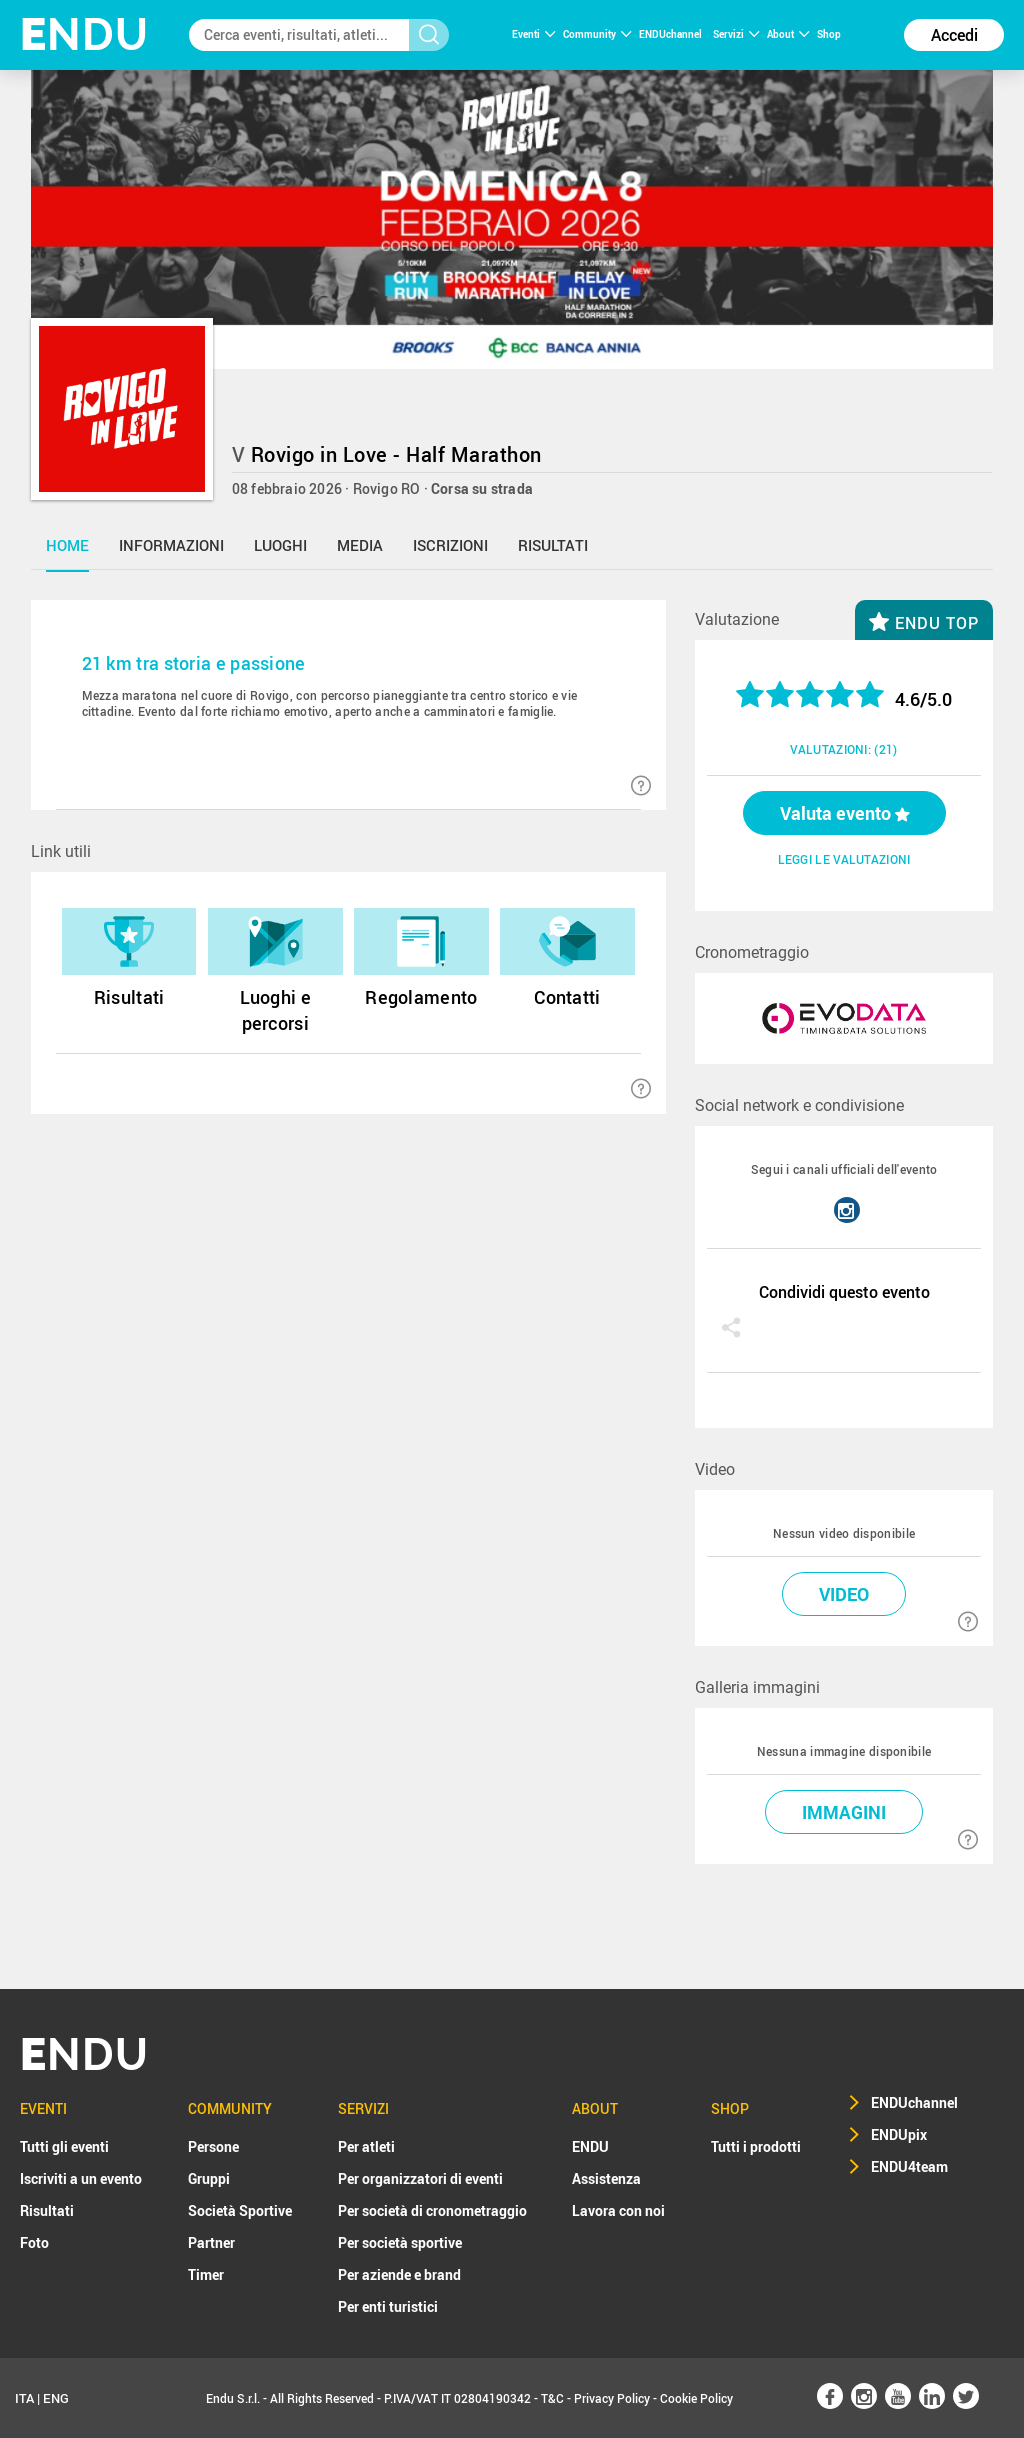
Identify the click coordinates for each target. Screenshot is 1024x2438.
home (67, 545)
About (788, 34)
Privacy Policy (612, 2398)
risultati (553, 545)
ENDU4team (909, 2166)
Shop (829, 34)
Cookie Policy (696, 2398)
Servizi (736, 34)
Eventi (533, 34)
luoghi (280, 545)
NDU (84, 34)
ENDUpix (899, 2134)
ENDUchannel (671, 34)
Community (597, 34)
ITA (24, 2398)
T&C (552, 2398)
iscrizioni (450, 545)
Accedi (954, 35)
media (360, 545)
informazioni (171, 545)
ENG (56, 2398)
